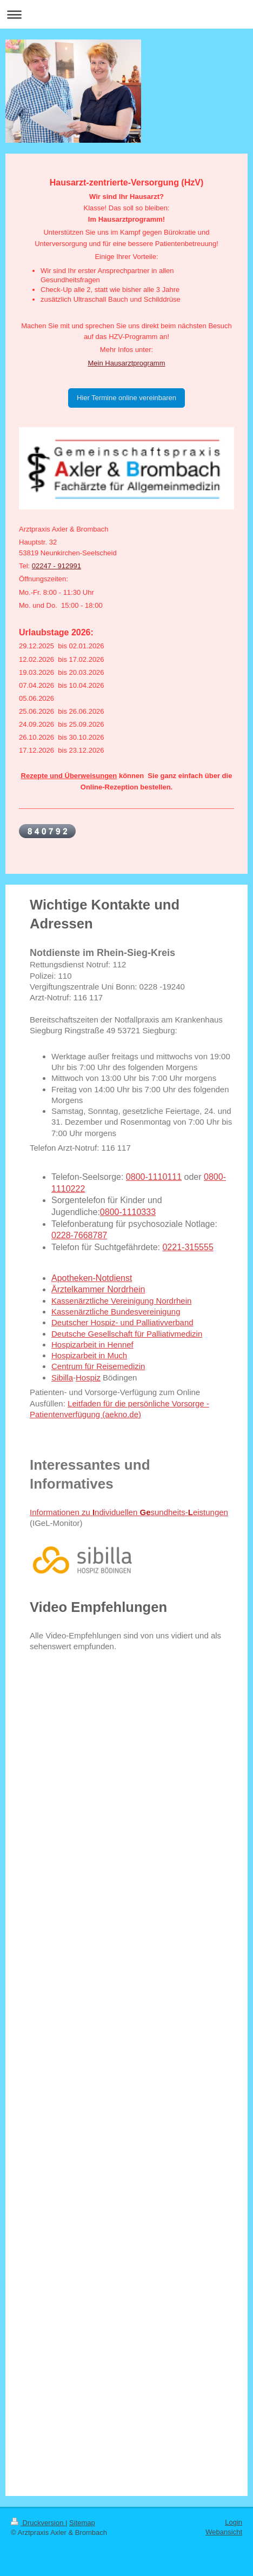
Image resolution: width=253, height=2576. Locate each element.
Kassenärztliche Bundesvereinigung (115, 1311)
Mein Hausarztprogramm (126, 363)
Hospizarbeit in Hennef (92, 1344)
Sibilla (62, 1377)
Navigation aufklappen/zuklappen (126, 14)
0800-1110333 (128, 1212)
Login (233, 2522)
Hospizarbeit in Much (89, 1355)
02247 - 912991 (56, 566)
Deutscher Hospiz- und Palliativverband (122, 1322)
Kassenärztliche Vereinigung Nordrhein (121, 1300)
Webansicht (223, 2532)
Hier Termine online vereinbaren (126, 398)
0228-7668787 (79, 1235)
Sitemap (82, 2523)
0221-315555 (187, 1247)
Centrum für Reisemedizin (98, 1366)
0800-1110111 (154, 1176)
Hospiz (88, 1377)
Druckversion (38, 2523)
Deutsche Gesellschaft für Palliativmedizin (126, 1333)
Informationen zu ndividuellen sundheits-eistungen (129, 1512)
